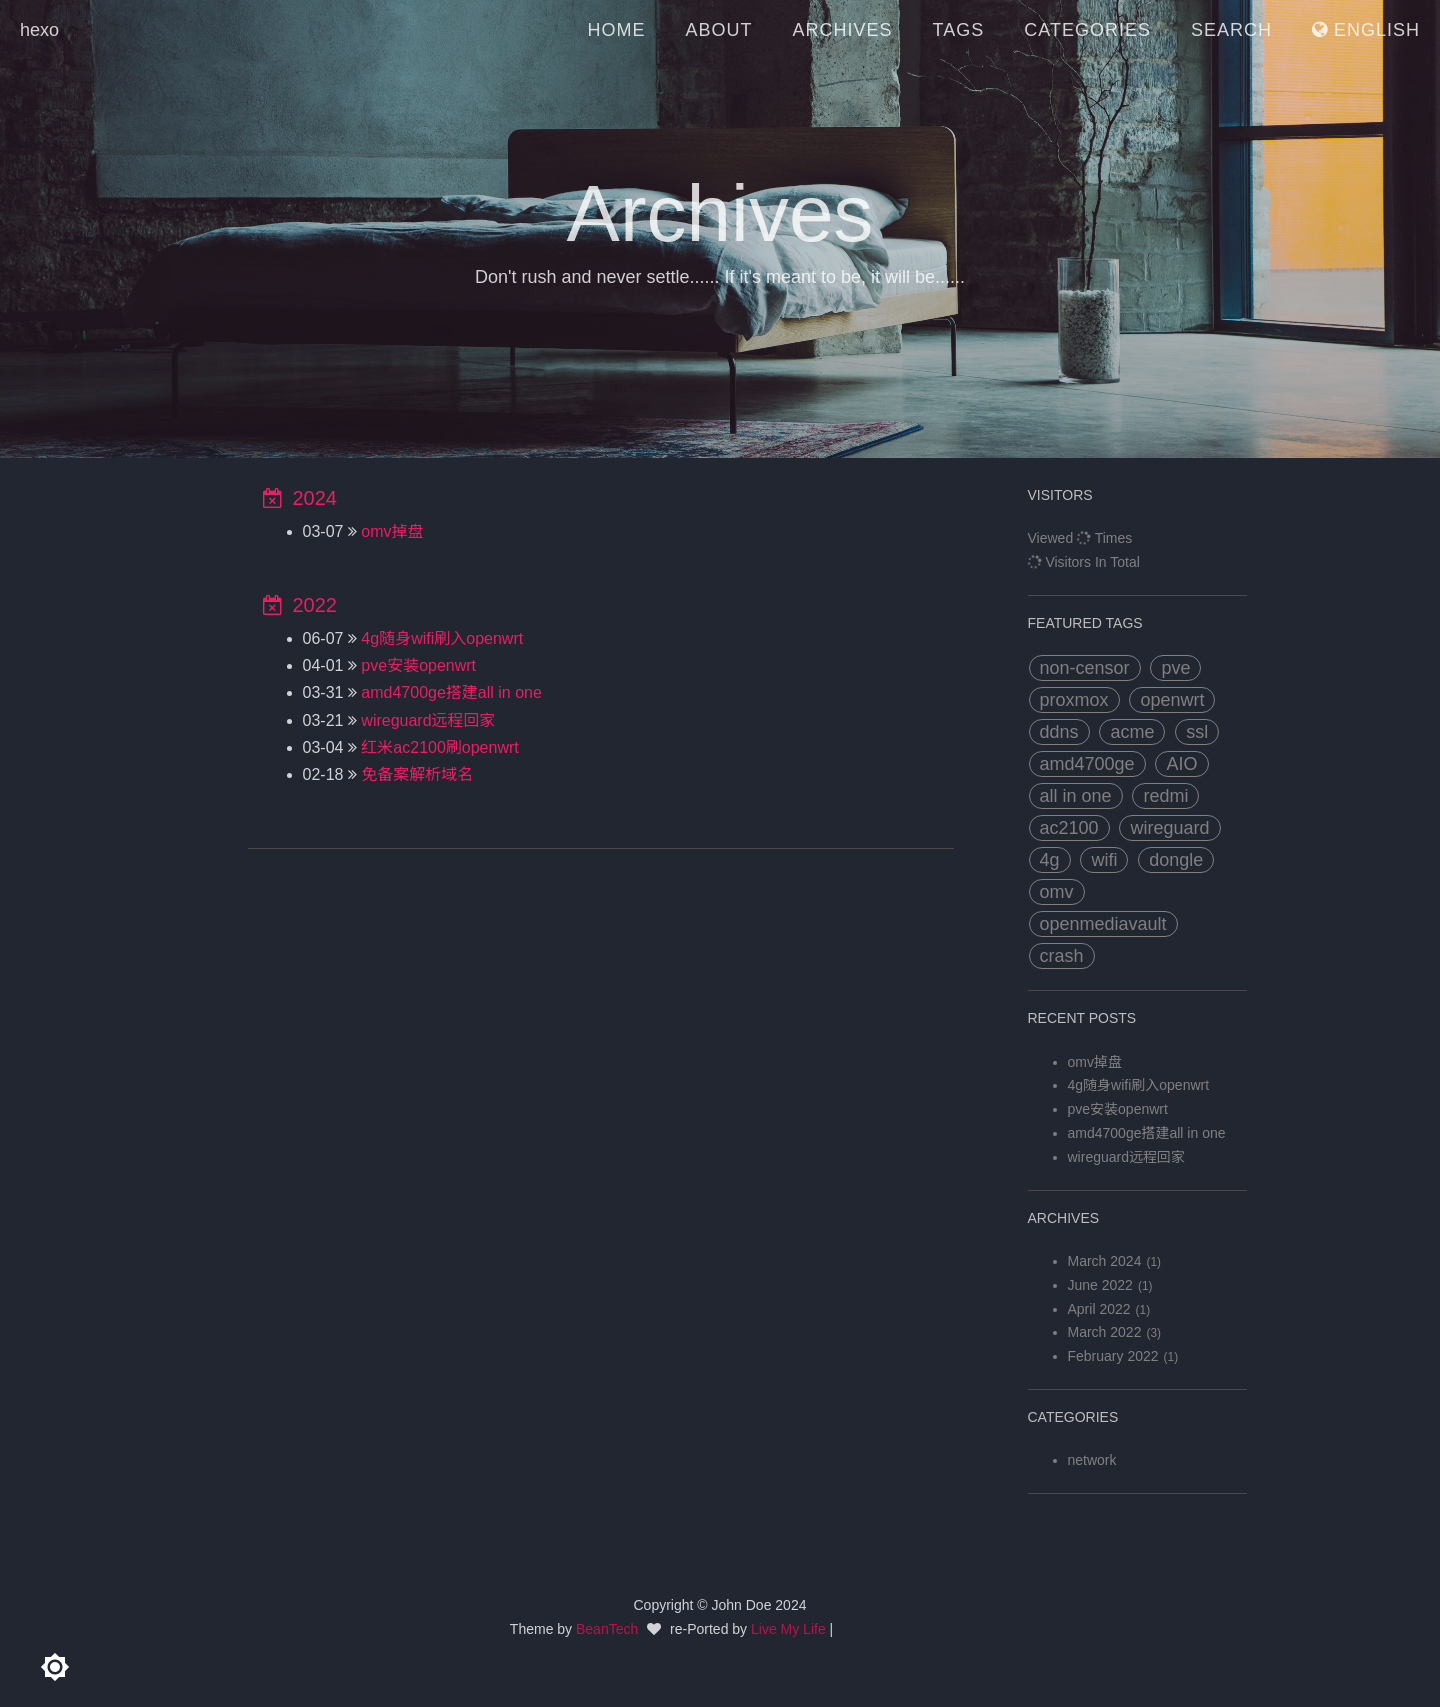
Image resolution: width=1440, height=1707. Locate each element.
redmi (1165, 796)
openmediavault (1103, 924)
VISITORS (1060, 495)
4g (1050, 860)
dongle (1176, 860)
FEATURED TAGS (1085, 623)
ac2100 (1069, 828)
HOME (617, 30)
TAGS (959, 30)
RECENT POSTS (1082, 1018)
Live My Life (788, 1629)
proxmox (1074, 700)
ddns (1059, 732)
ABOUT (719, 30)
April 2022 (1099, 1309)
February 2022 (1113, 1356)
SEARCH (1231, 30)
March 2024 (1105, 1261)
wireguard (1169, 828)
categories (1073, 1417)
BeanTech (607, 1629)
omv (1057, 892)
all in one (1076, 796)
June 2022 (1100, 1285)
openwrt (1172, 700)
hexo (39, 30)
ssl (1197, 732)
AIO (1181, 764)
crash (1062, 956)
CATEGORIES (1087, 30)
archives (1064, 1218)
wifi (1104, 860)
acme (1132, 732)
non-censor (1085, 668)
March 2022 (1105, 1332)
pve (1175, 668)
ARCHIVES (843, 30)
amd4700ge (1087, 764)
